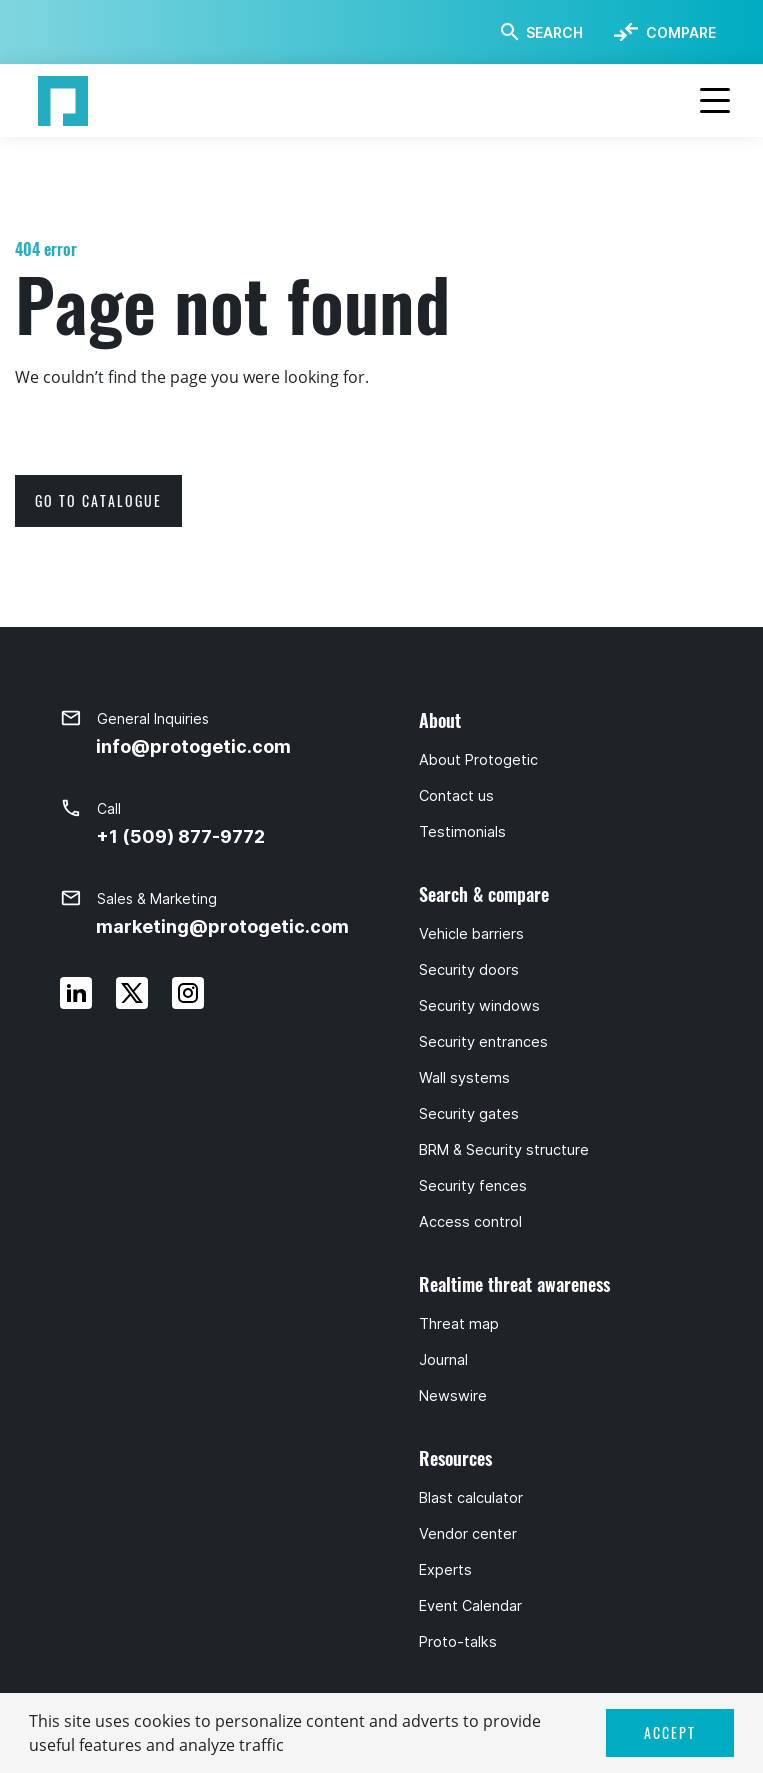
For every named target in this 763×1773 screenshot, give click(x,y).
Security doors (469, 970)
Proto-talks (458, 1642)
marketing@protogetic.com (222, 926)
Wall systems (464, 1078)
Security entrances (483, 1042)
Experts (445, 1570)
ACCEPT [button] (670, 1732)
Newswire (453, 1396)
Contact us (456, 796)
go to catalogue (98, 500)
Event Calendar (470, 1606)
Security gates (469, 1114)
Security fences (473, 1186)
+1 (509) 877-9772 (180, 836)
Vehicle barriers (471, 934)
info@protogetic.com (193, 746)
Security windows (479, 1006)
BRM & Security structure (504, 1150)
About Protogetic (478, 760)
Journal (443, 1360)
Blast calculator (471, 1498)
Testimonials (462, 832)
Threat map (459, 1324)
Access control (470, 1222)
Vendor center (468, 1534)
